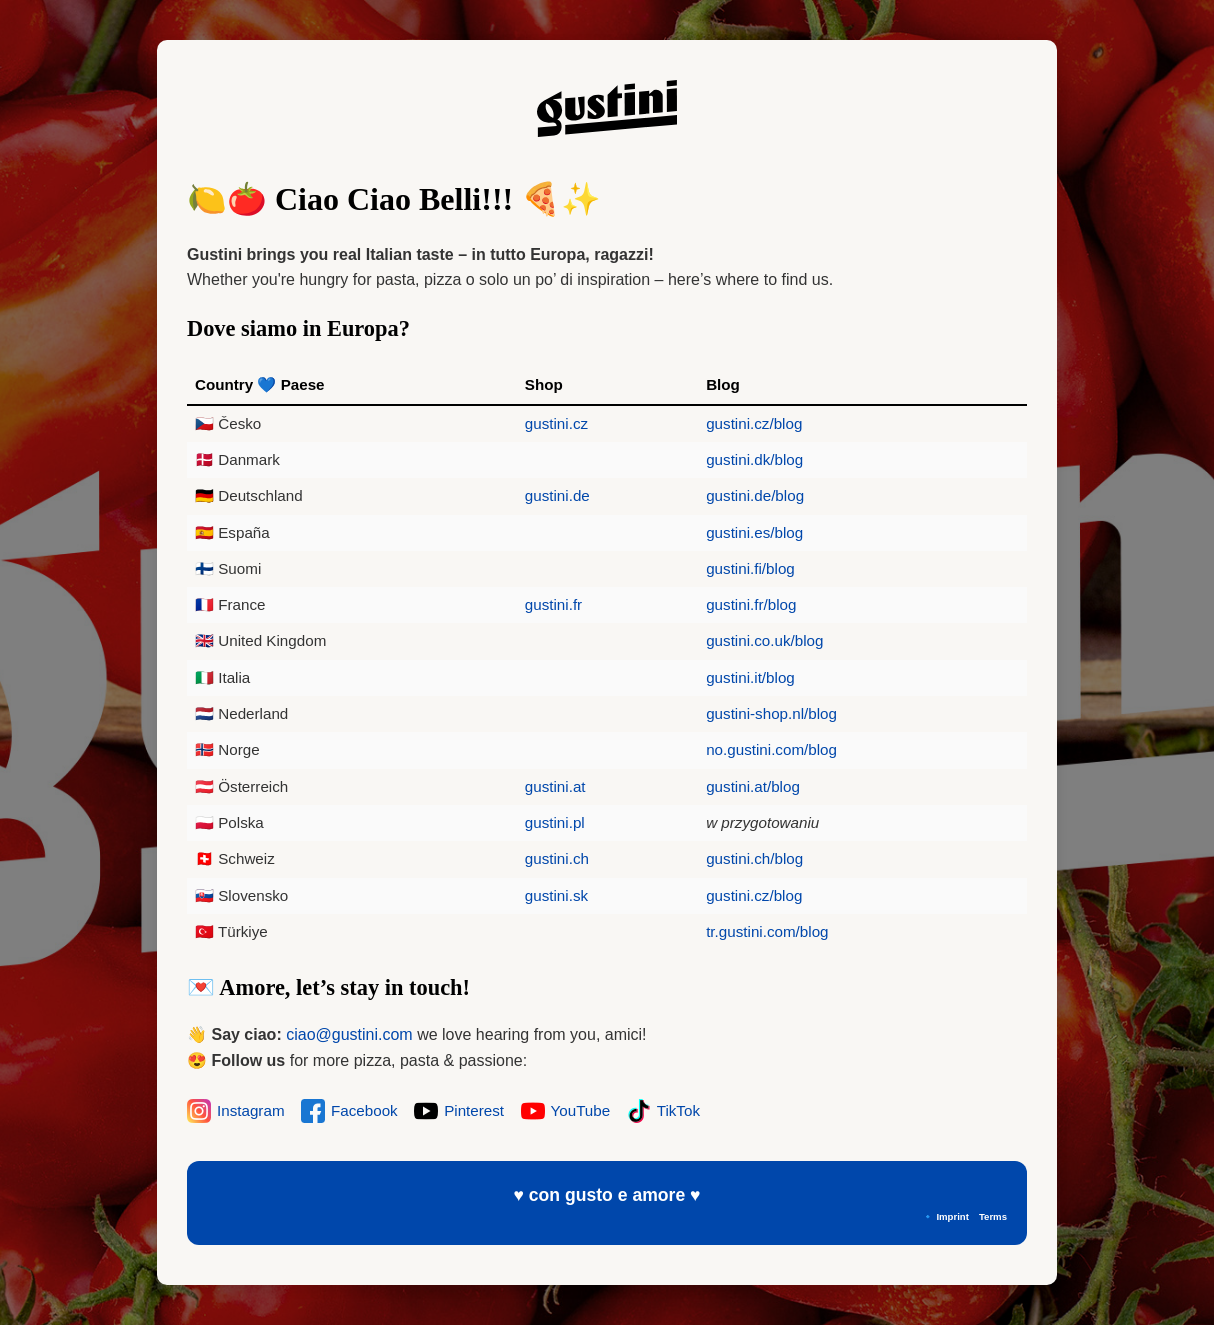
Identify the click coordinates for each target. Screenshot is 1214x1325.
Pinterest (459, 1111)
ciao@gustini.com (349, 1034)
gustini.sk (556, 895)
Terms (993, 1216)
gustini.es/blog (754, 532)
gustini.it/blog (750, 677)
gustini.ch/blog (754, 858)
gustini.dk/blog (754, 459)
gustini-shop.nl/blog (771, 713)
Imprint (952, 1216)
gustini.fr (553, 604)
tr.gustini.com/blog (767, 931)
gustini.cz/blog (754, 423)
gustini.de (557, 495)
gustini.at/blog (753, 786)
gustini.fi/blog (750, 568)
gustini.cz (556, 423)
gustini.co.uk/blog (764, 640)
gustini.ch (557, 858)
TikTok (663, 1111)
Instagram (236, 1111)
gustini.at (555, 786)
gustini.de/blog (755, 495)
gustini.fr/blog (751, 604)
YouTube (566, 1111)
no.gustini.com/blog (771, 749)
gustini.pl (555, 822)
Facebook (349, 1111)
